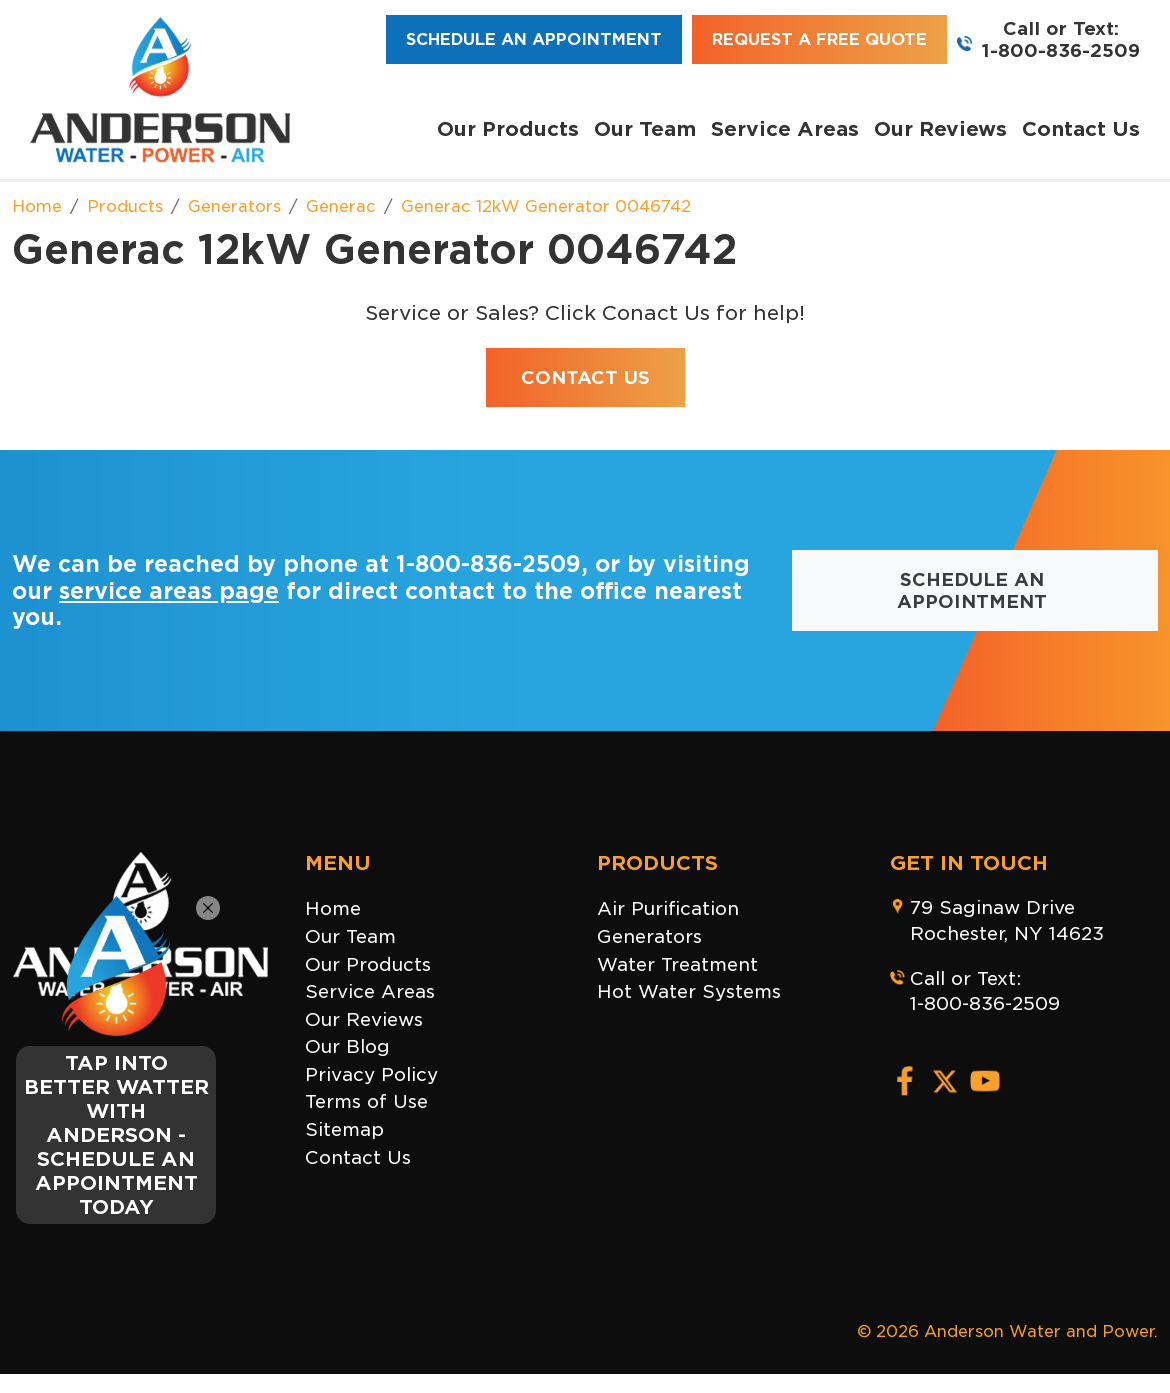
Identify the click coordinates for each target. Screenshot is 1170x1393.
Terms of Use (366, 1101)
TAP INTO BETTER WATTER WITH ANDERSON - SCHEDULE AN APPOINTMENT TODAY (116, 1135)
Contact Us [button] (585, 377)
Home (333, 908)
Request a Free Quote (819, 39)
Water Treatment (677, 964)
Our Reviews (940, 129)
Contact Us (1081, 129)
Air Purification (668, 908)
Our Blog (347, 1046)
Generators (649, 936)
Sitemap (344, 1129)
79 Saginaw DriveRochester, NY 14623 (1007, 920)
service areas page (169, 591)
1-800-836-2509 (1061, 50)
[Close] (208, 908)
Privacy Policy (371, 1074)
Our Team (645, 129)
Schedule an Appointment (534, 39)
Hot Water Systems (689, 991)
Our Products (508, 129)
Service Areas (785, 129)
